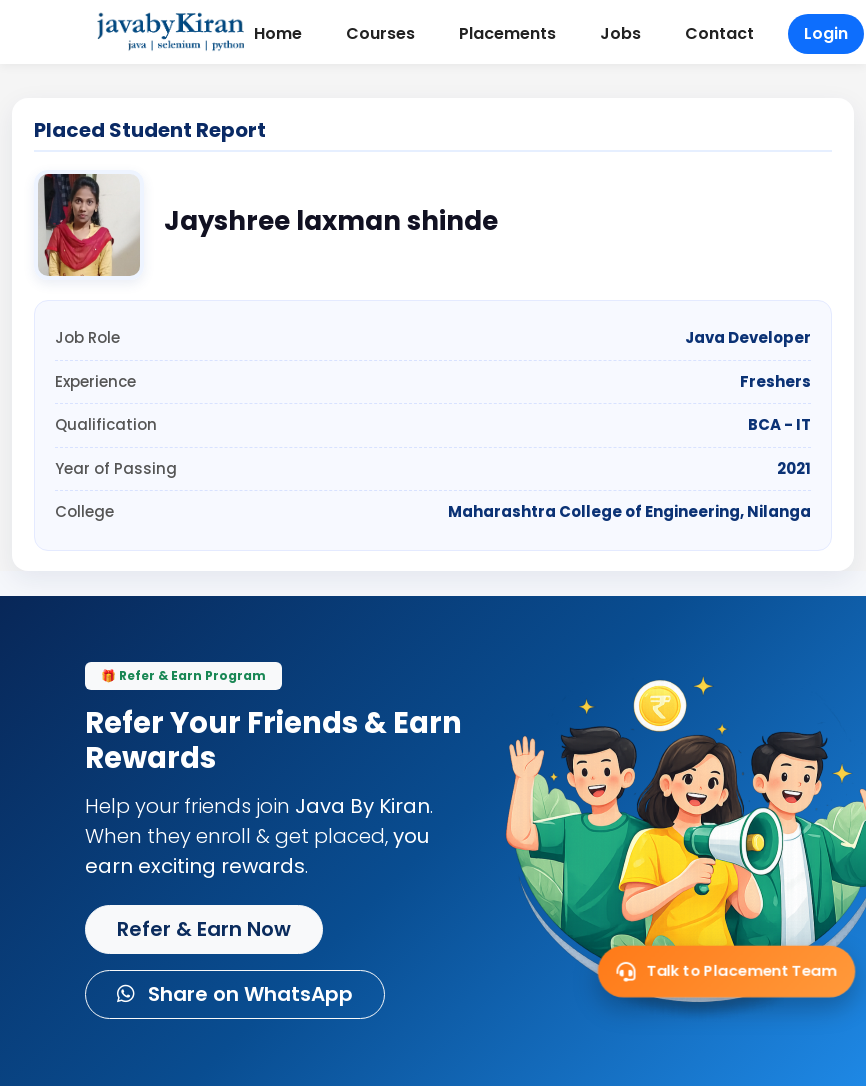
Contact (719, 33)
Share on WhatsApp (235, 994)
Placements (507, 33)
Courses (380, 33)
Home (278, 33)
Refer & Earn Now (204, 929)
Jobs (620, 33)
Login (826, 33)
